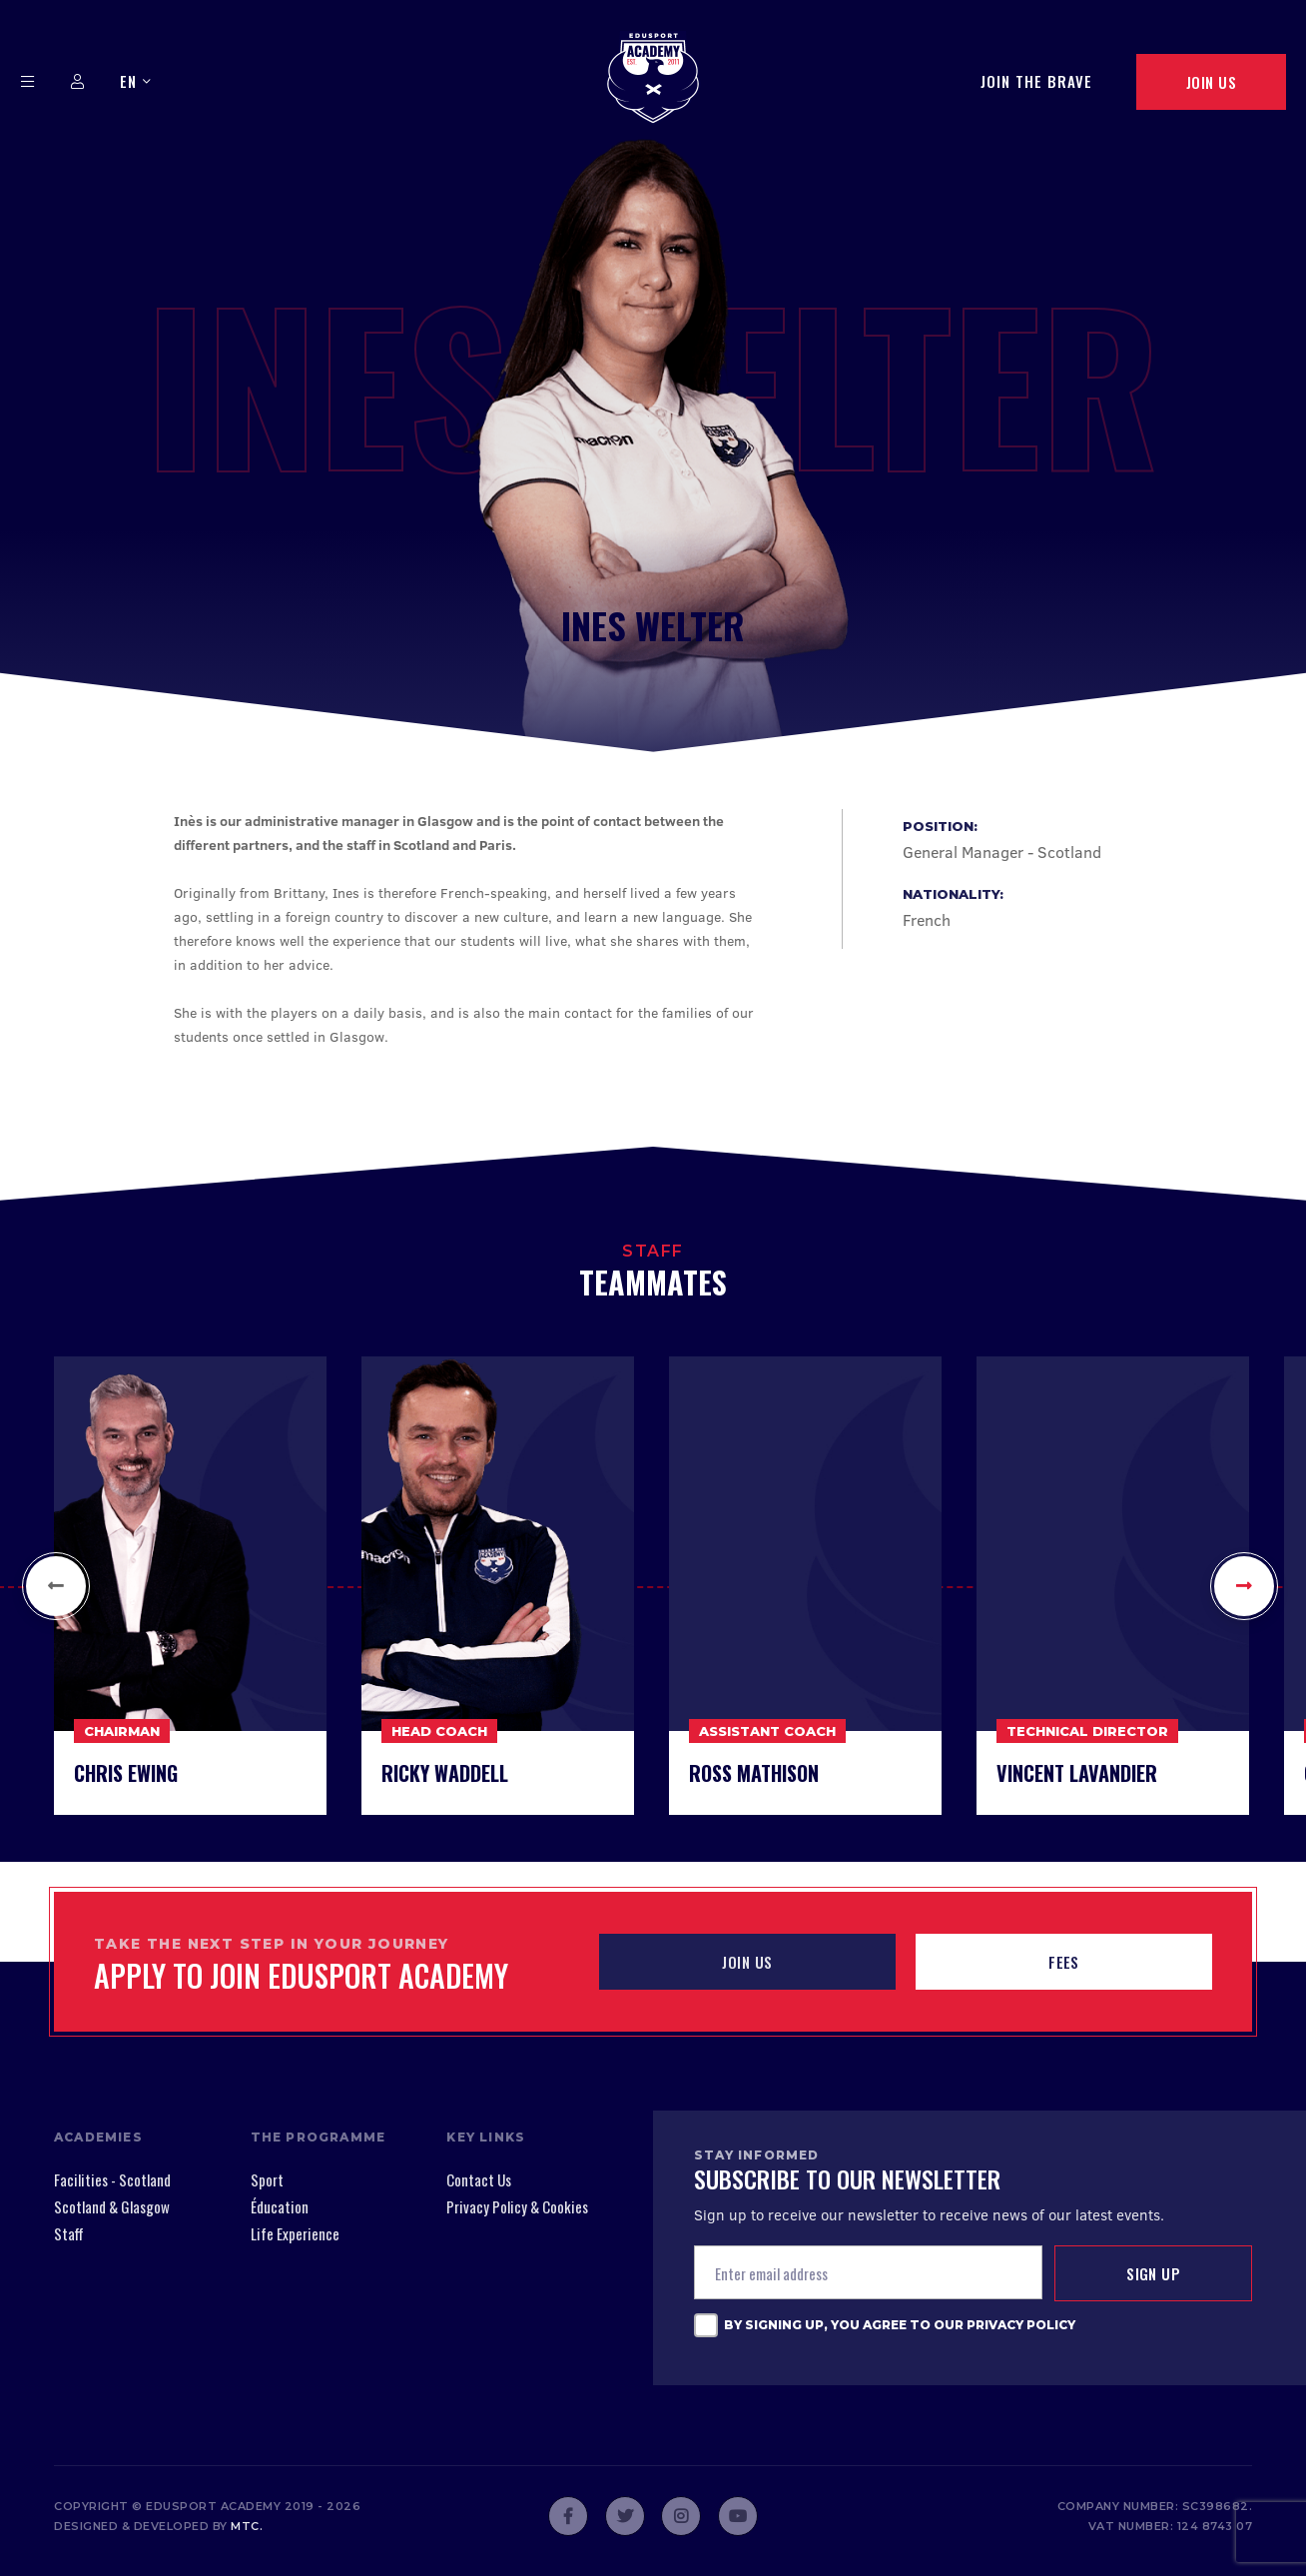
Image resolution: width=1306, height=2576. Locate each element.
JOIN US (747, 1962)
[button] (56, 1586)
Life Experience (295, 2233)
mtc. (247, 2526)
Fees (1063, 1962)
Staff (69, 2233)
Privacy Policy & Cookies (517, 2206)
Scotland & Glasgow (112, 2206)
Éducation (280, 2206)
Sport (267, 2179)
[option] (189, 1585)
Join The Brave (1036, 81)
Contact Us (478, 2179)
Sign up (1153, 2273)
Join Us (1211, 82)
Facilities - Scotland (112, 2179)
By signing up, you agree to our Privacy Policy (899, 2324)
